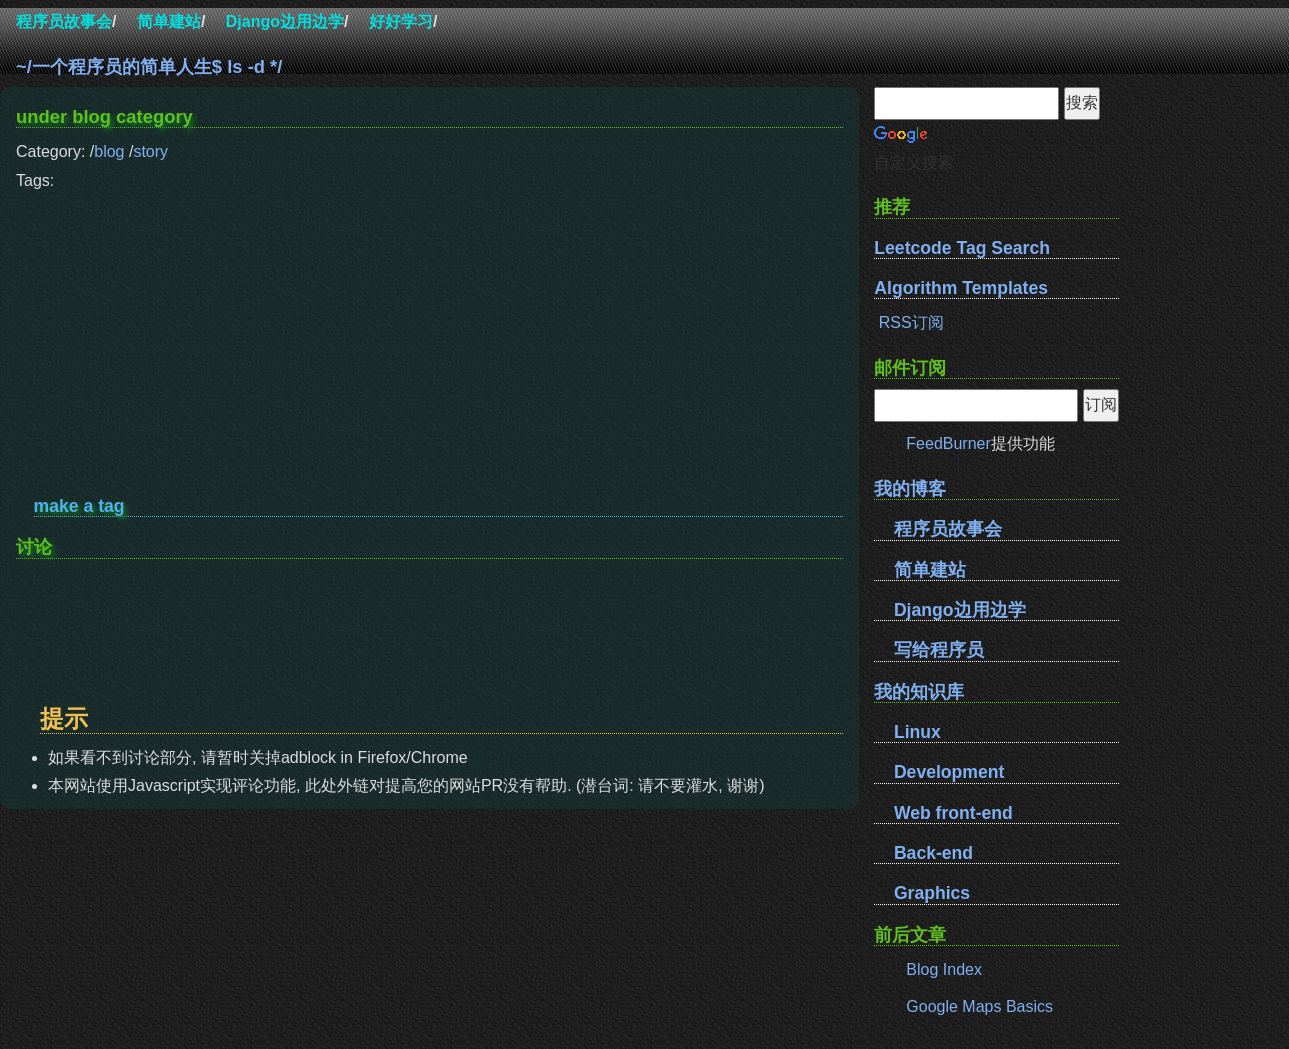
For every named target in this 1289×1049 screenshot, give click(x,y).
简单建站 (169, 21)
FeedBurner (948, 443)
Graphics (932, 893)
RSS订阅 (911, 322)
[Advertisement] (429, 336)
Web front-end (953, 813)
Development (949, 772)
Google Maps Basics (979, 1006)
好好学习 (401, 21)
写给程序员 (939, 650)
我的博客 (910, 488)
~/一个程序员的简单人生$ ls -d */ (149, 66)
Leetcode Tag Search (962, 248)
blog (109, 151)
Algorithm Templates (961, 288)
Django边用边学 (285, 21)
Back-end (933, 853)
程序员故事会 (64, 21)
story (150, 151)
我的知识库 (919, 691)
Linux (917, 732)
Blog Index (944, 969)
